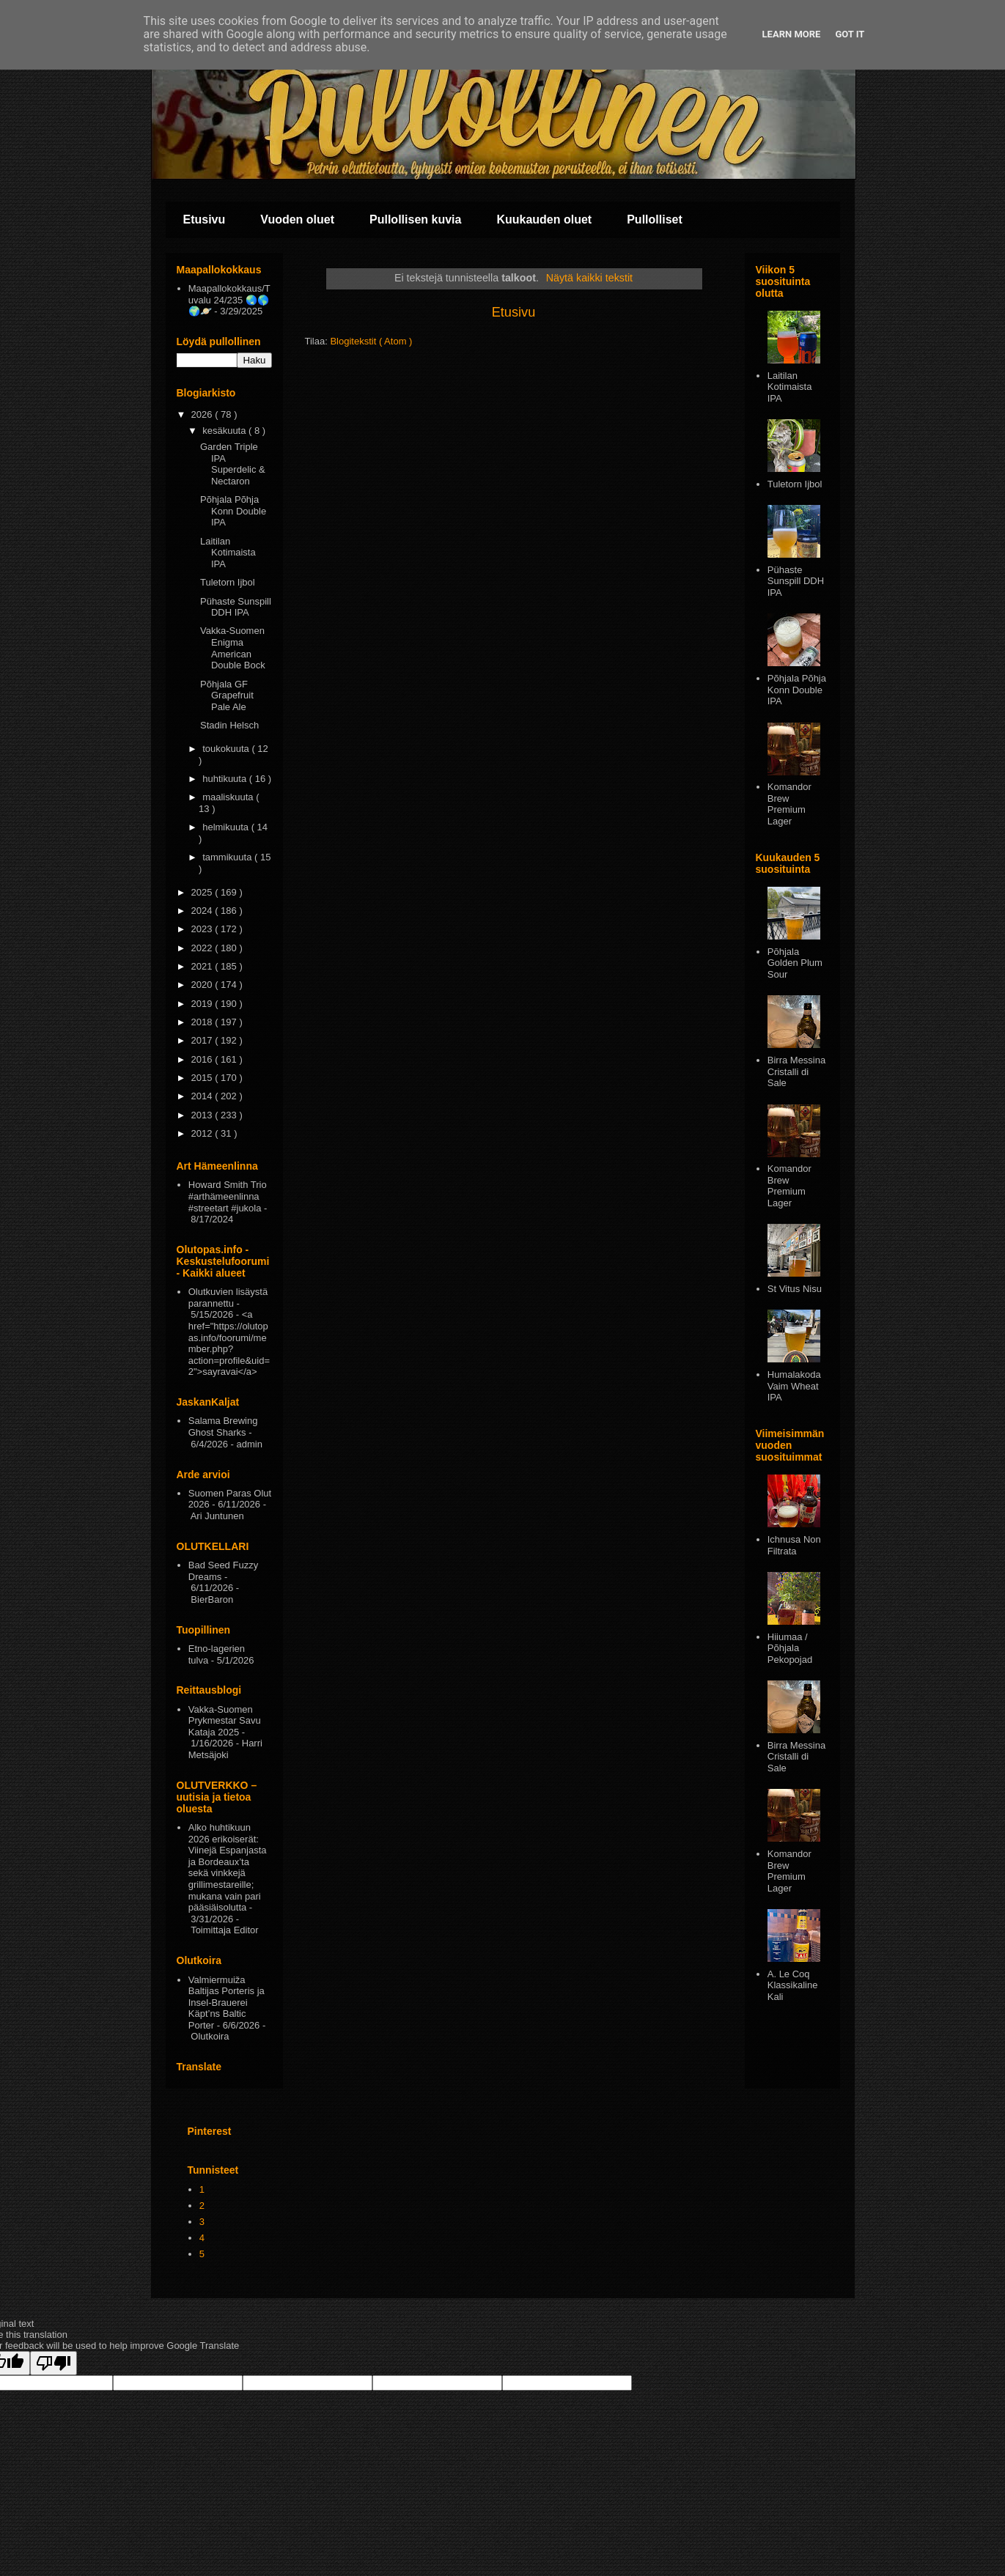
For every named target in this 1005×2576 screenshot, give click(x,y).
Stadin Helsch (229, 725)
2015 (203, 1077)
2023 (203, 928)
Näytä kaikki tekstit (589, 278)
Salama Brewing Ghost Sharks (223, 1426)
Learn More (791, 34)
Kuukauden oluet (544, 219)
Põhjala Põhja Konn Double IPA (233, 511)
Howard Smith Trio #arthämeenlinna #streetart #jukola (227, 1196)
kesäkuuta (225, 430)
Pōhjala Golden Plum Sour (794, 963)
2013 (203, 1115)
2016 (203, 1059)
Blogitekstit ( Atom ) (371, 341)
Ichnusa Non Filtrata (794, 1545)
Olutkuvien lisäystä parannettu (228, 1297)
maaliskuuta (229, 796)
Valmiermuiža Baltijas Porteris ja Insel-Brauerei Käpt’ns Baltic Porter (226, 2002)
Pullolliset (654, 219)
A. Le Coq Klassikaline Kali (792, 1985)
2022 (203, 947)
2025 (203, 892)
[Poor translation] (53, 2363)
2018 (203, 1021)
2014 (203, 1095)
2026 (203, 414)
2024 (203, 910)
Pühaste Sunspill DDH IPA (235, 607)
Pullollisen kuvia (415, 219)
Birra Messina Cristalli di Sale (796, 1071)
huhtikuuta (225, 778)
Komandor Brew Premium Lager (789, 804)
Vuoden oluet (297, 219)
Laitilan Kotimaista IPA (228, 552)
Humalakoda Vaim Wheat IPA (794, 1386)
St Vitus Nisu (794, 1288)
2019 (203, 1003)
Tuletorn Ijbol (227, 582)
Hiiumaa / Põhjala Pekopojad (789, 1648)
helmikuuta (226, 827)
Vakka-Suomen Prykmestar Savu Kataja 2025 (224, 1721)
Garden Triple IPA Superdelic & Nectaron (232, 464)
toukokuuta (226, 748)
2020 (203, 984)
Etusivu (204, 219)
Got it (849, 34)
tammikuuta (228, 857)
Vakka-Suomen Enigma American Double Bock (232, 648)
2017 (203, 1040)
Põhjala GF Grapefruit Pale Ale (227, 695)
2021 (203, 966)
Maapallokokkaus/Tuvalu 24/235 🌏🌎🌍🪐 (229, 300)
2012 (203, 1133)
